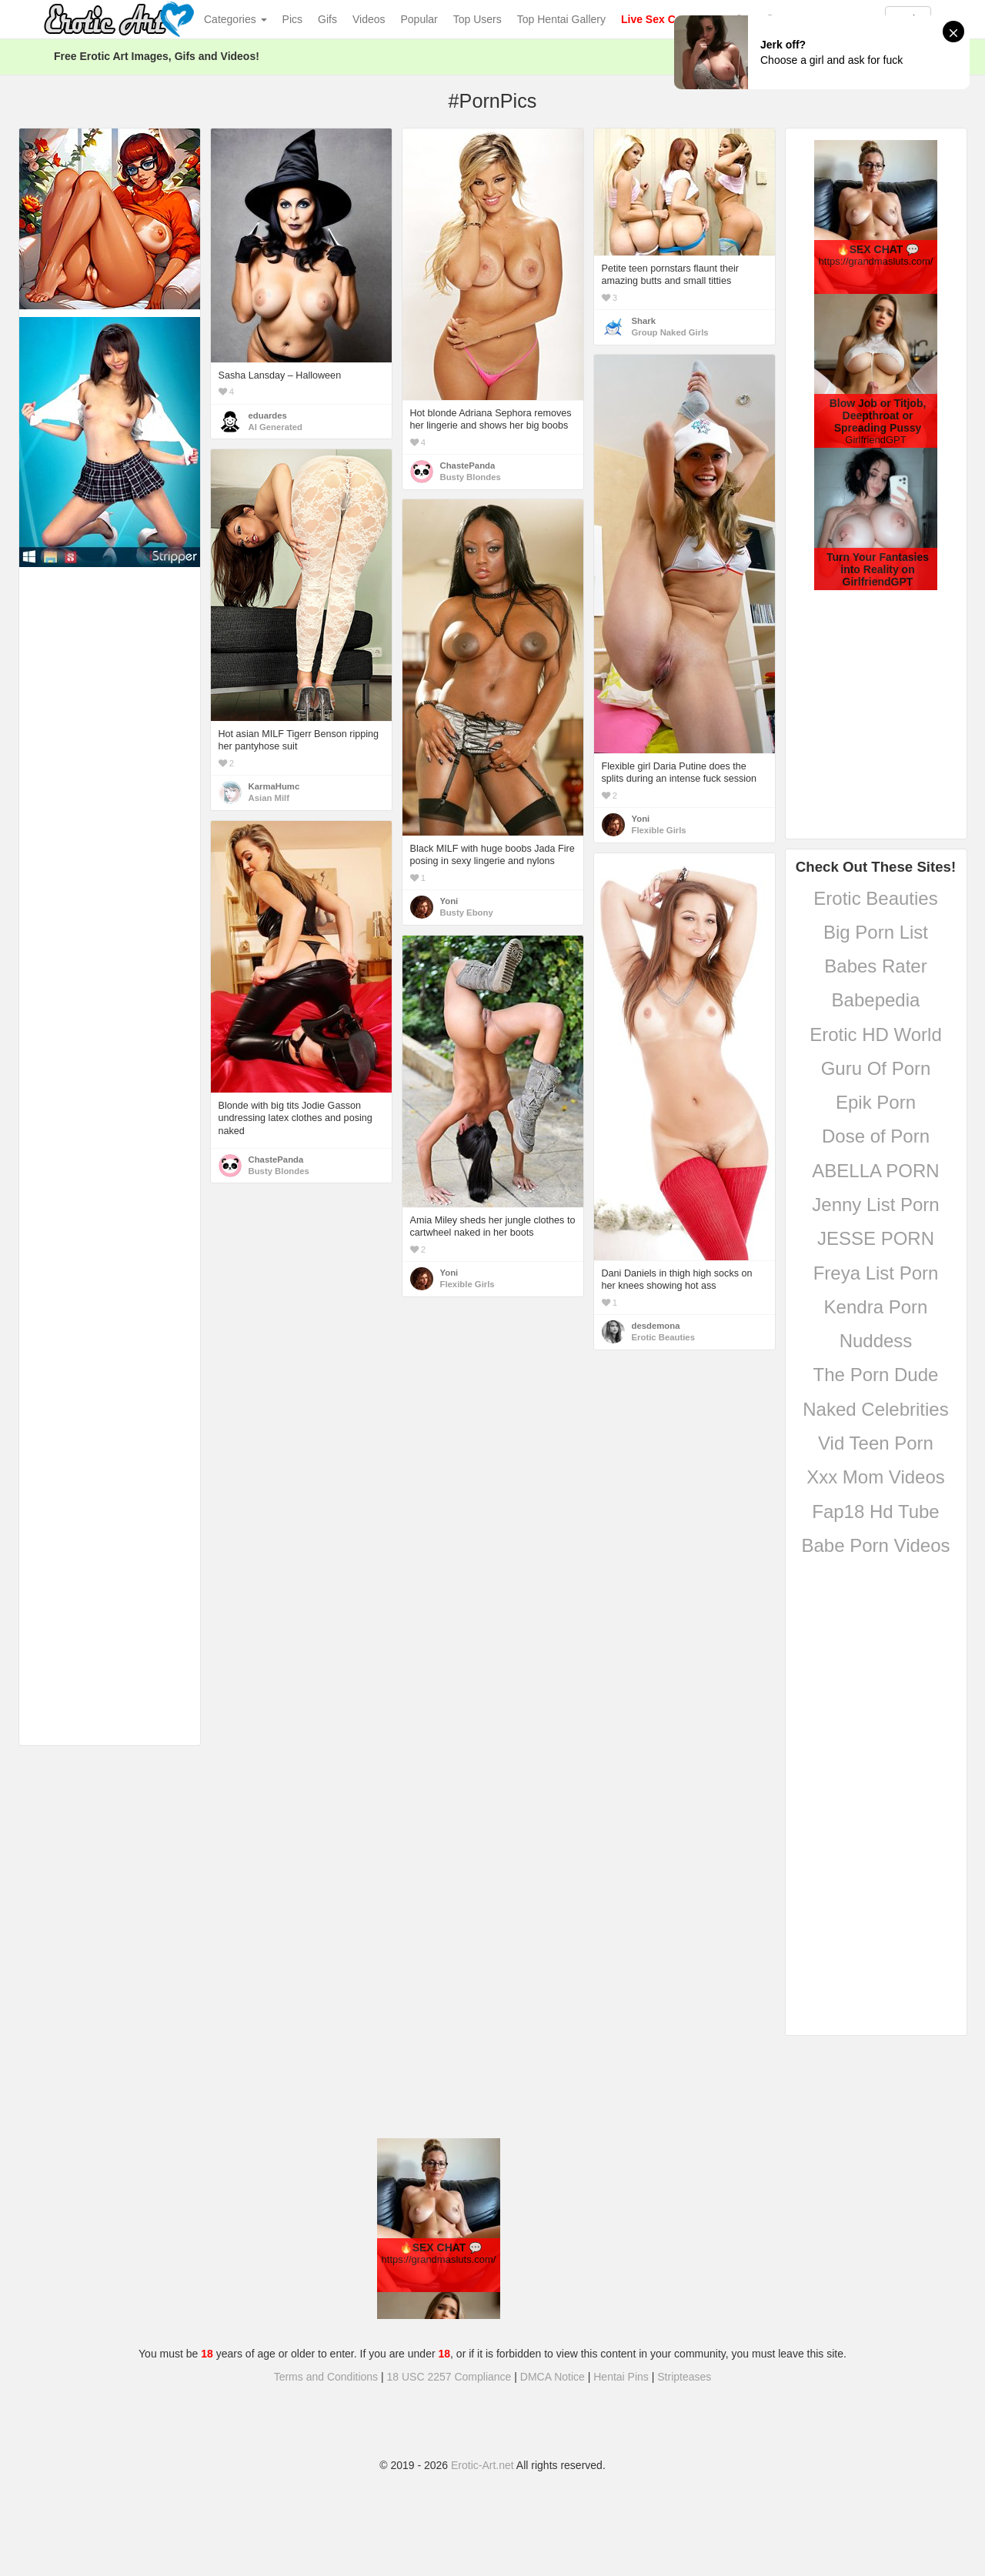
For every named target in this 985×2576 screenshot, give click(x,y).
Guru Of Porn (876, 1068)
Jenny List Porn (875, 1204)
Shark (644, 320)
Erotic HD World (876, 1034)
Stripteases (684, 2377)
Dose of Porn (876, 1136)
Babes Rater (875, 966)
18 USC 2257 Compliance (449, 2377)
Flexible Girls (659, 830)
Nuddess (876, 1340)
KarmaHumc (274, 786)
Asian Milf (269, 797)
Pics (292, 19)
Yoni (641, 818)
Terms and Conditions (326, 2377)
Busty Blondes (470, 477)
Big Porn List (875, 932)
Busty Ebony (466, 912)
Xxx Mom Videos (875, 1477)
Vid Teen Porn (875, 1443)
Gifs (327, 19)
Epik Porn (876, 1102)
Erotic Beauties (875, 898)
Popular (419, 19)
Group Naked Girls (670, 332)
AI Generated (276, 427)
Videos (369, 19)
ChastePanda (468, 465)
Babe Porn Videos (875, 1545)
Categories (235, 19)
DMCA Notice (552, 2377)
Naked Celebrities (875, 1409)
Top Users (477, 19)
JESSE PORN (875, 1238)
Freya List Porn (876, 1273)
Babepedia (876, 999)
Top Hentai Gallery (561, 19)
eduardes (268, 415)
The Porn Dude (876, 1374)
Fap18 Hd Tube (875, 1511)
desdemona (656, 1325)
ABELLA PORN (875, 1170)
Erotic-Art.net (482, 2465)
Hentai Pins (621, 2377)
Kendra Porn (876, 1306)
